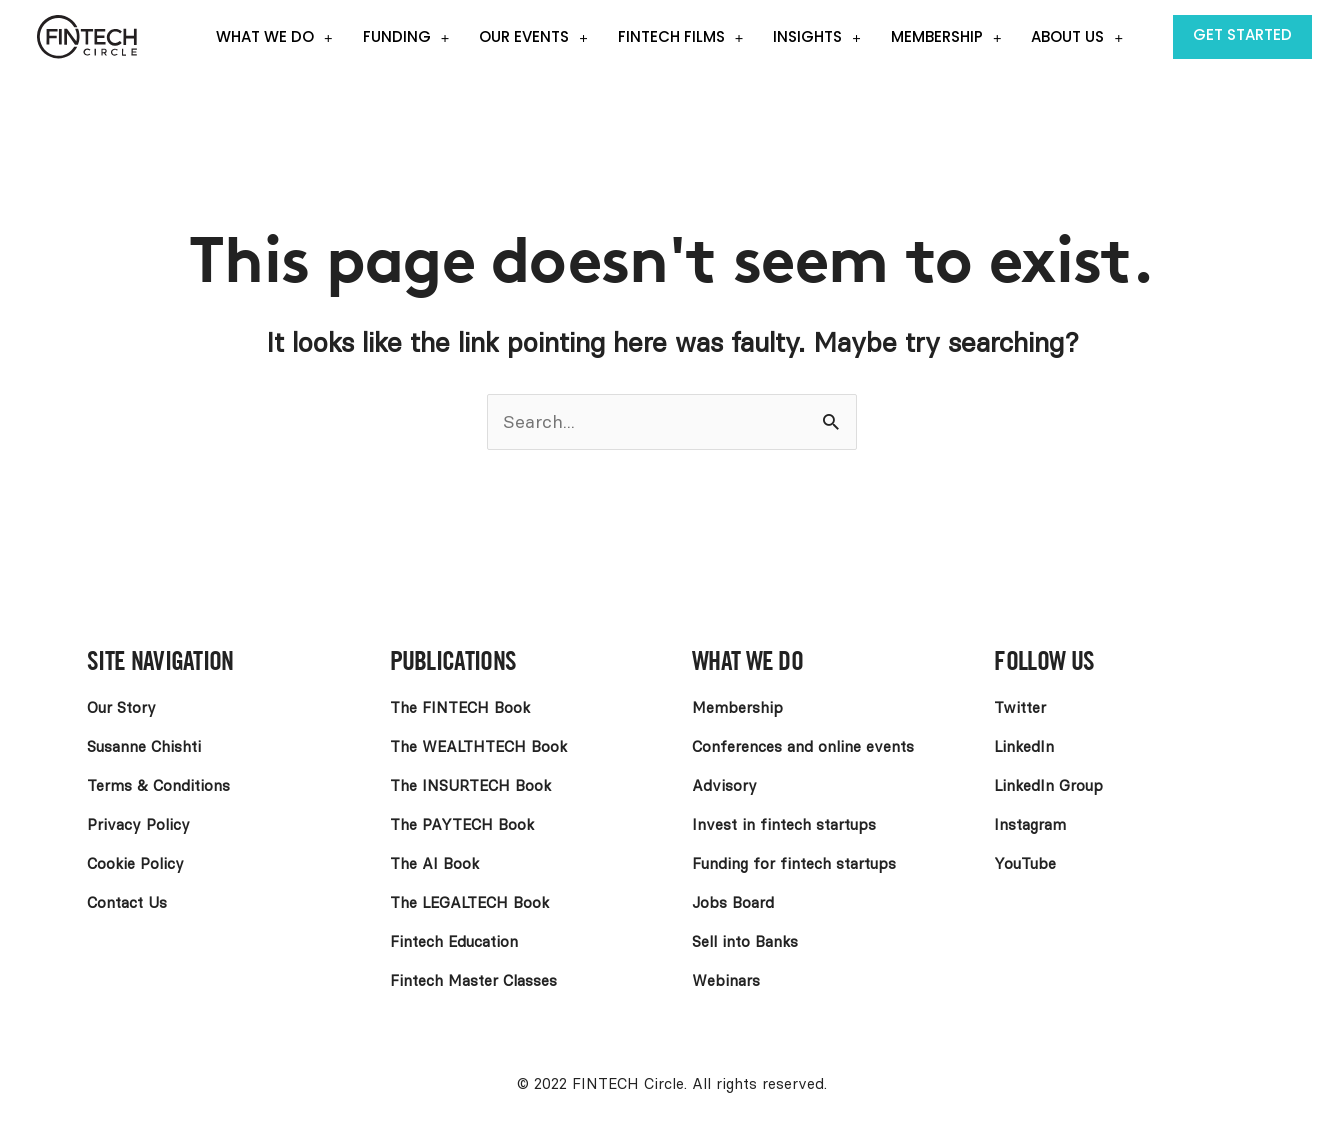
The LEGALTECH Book (469, 903)
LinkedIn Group (1048, 786)
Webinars (726, 981)
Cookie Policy (135, 864)
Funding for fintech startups (794, 864)
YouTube (1025, 864)
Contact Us (127, 903)
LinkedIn (1024, 747)
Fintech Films (681, 37)
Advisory (724, 786)
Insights (817, 37)
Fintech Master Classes (473, 981)
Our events (533, 37)
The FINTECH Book (460, 708)
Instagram (1030, 825)
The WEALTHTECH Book (478, 747)
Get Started (1242, 34)
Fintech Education (454, 942)
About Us (1077, 37)
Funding (406, 37)
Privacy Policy (138, 825)
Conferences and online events (803, 747)
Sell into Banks (745, 942)
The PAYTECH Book (462, 825)
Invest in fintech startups (784, 825)
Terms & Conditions (158, 786)
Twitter (1020, 708)
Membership (946, 37)
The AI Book (434, 864)
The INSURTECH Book (470, 786)
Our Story (121, 708)
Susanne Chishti (144, 747)
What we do (274, 37)
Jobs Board (733, 903)
